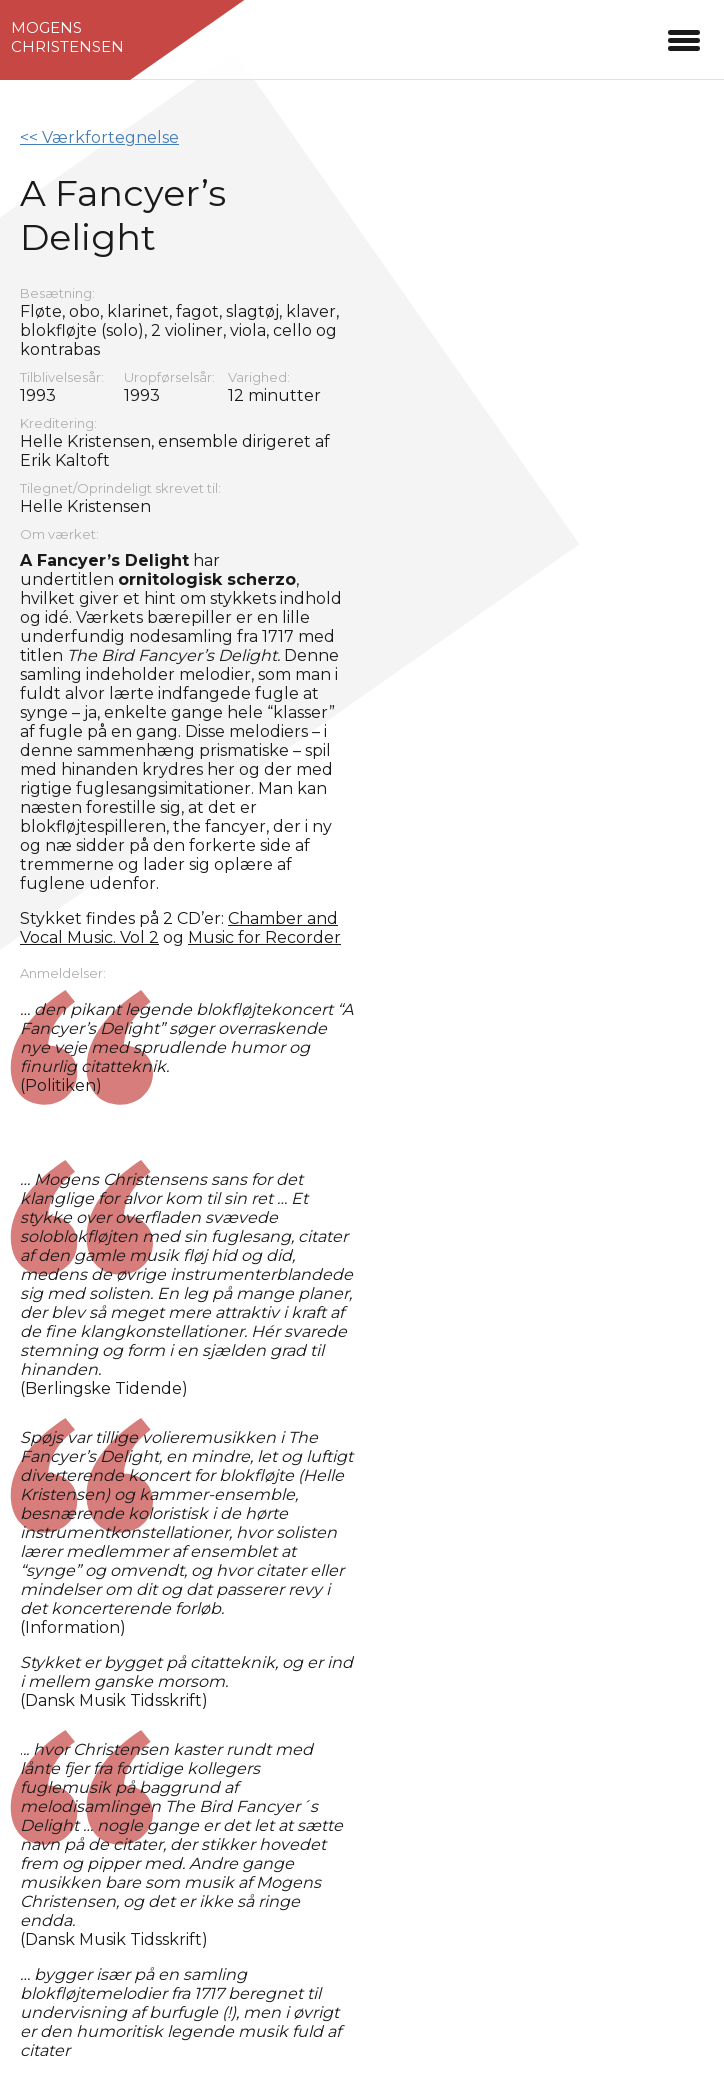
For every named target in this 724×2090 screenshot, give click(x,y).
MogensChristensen (67, 37)
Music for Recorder (264, 937)
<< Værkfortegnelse (99, 137)
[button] (684, 37)
